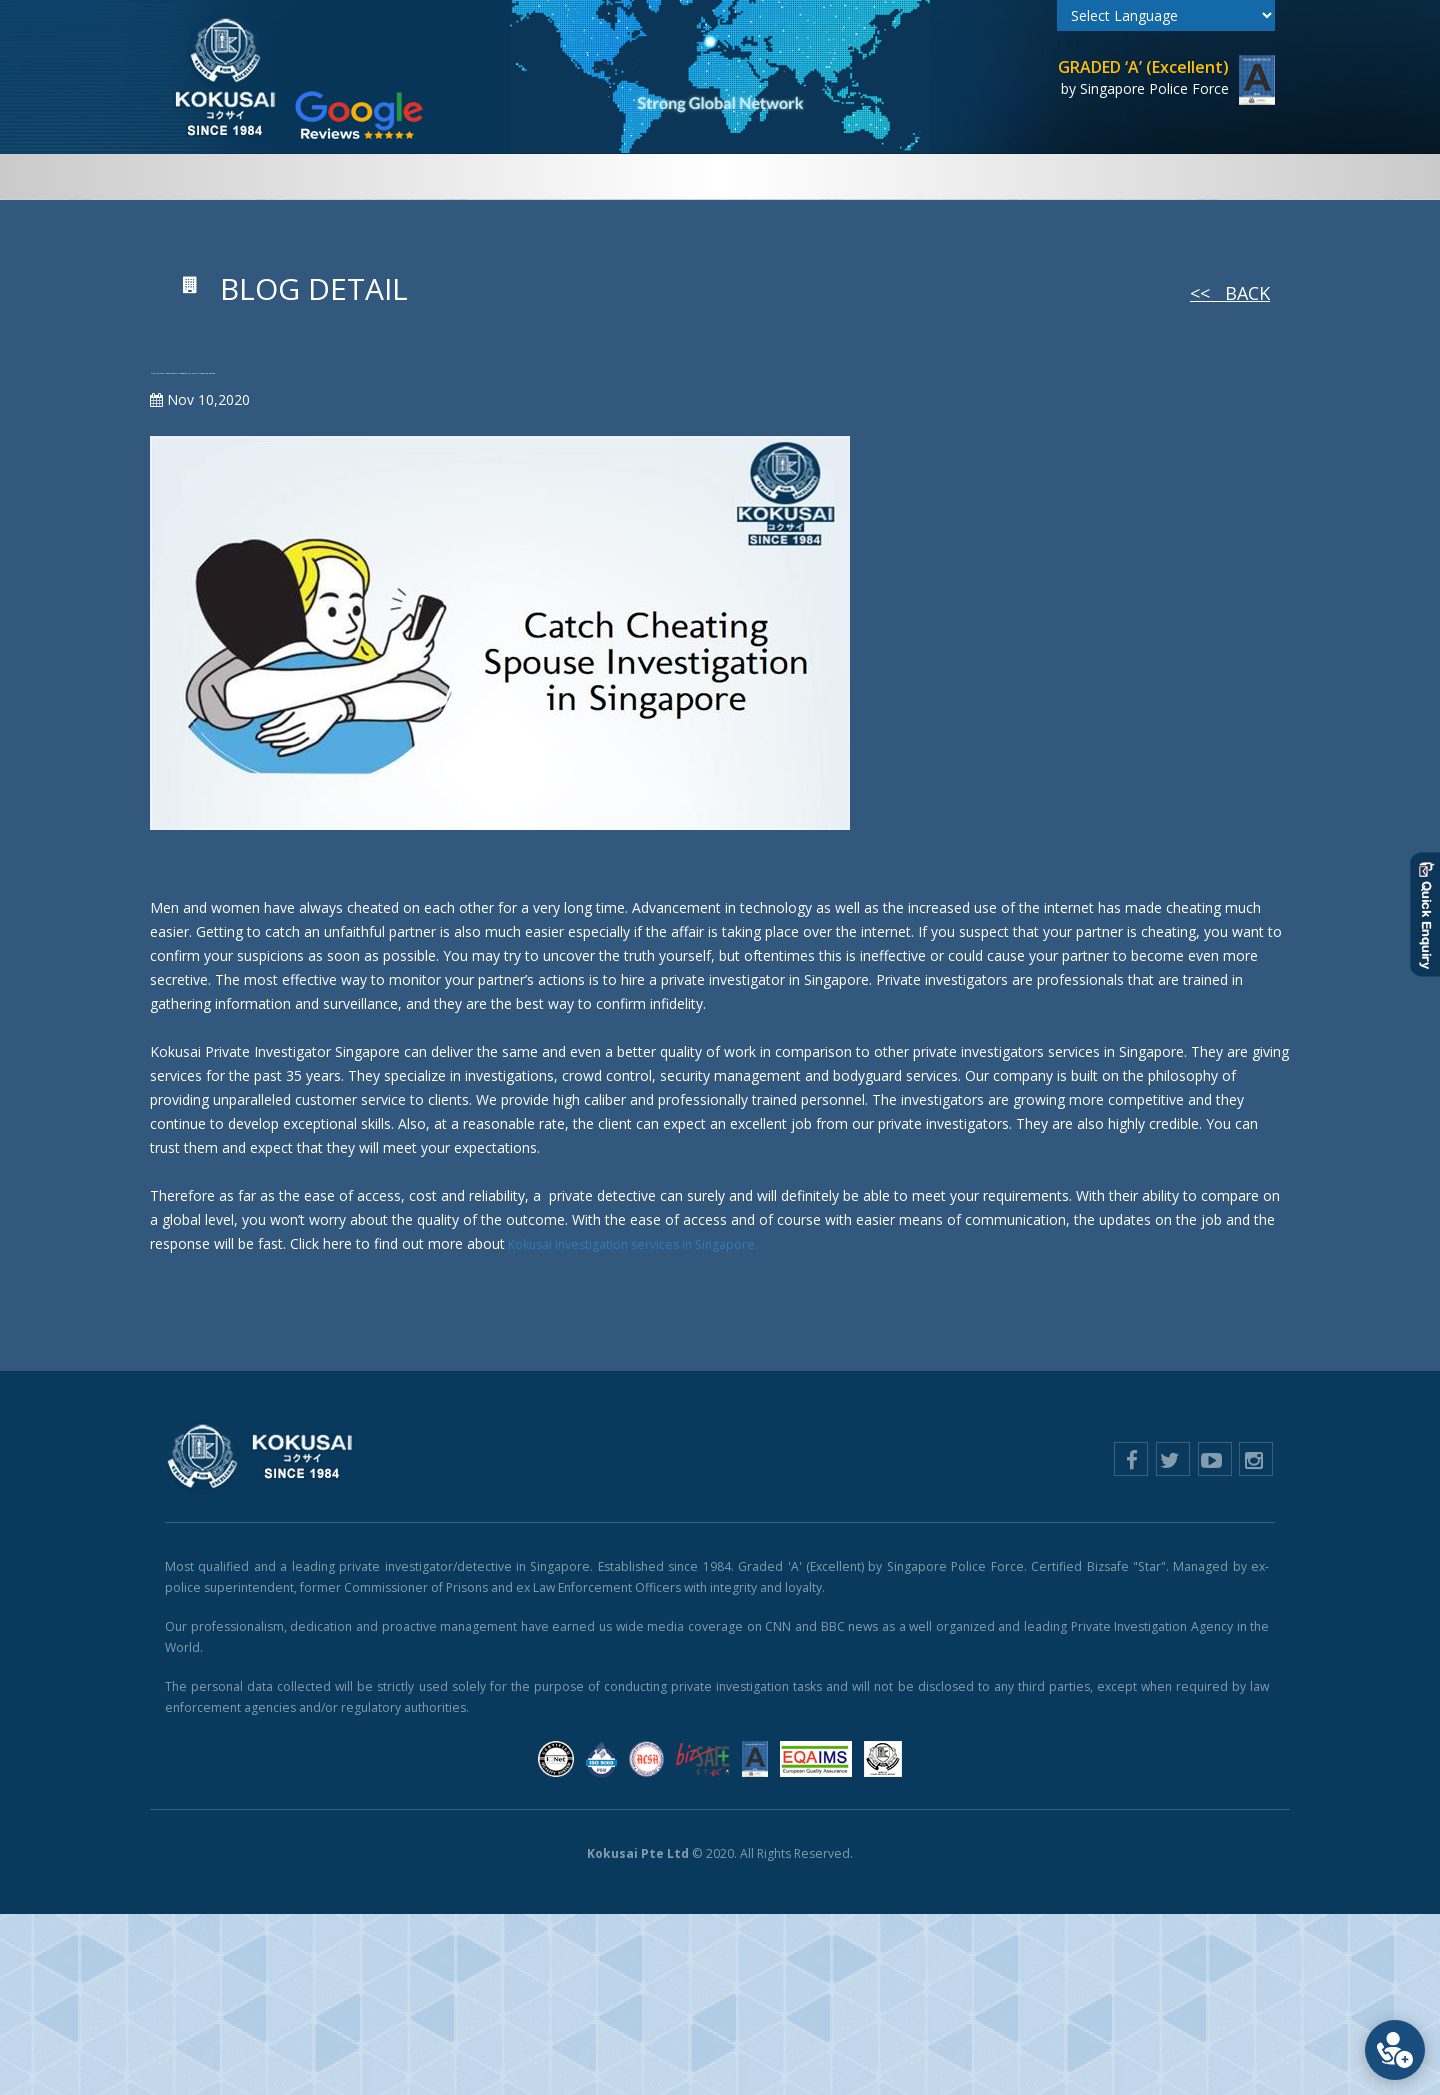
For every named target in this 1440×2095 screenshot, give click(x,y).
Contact (1189, 176)
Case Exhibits (615, 176)
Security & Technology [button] (767, 176)
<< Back (1230, 293)
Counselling (928, 176)
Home (264, 176)
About (328, 176)
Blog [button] (1109, 176)
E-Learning (1032, 176)
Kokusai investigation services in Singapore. (647, 1288)
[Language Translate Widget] (1166, 15)
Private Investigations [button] (455, 176)
